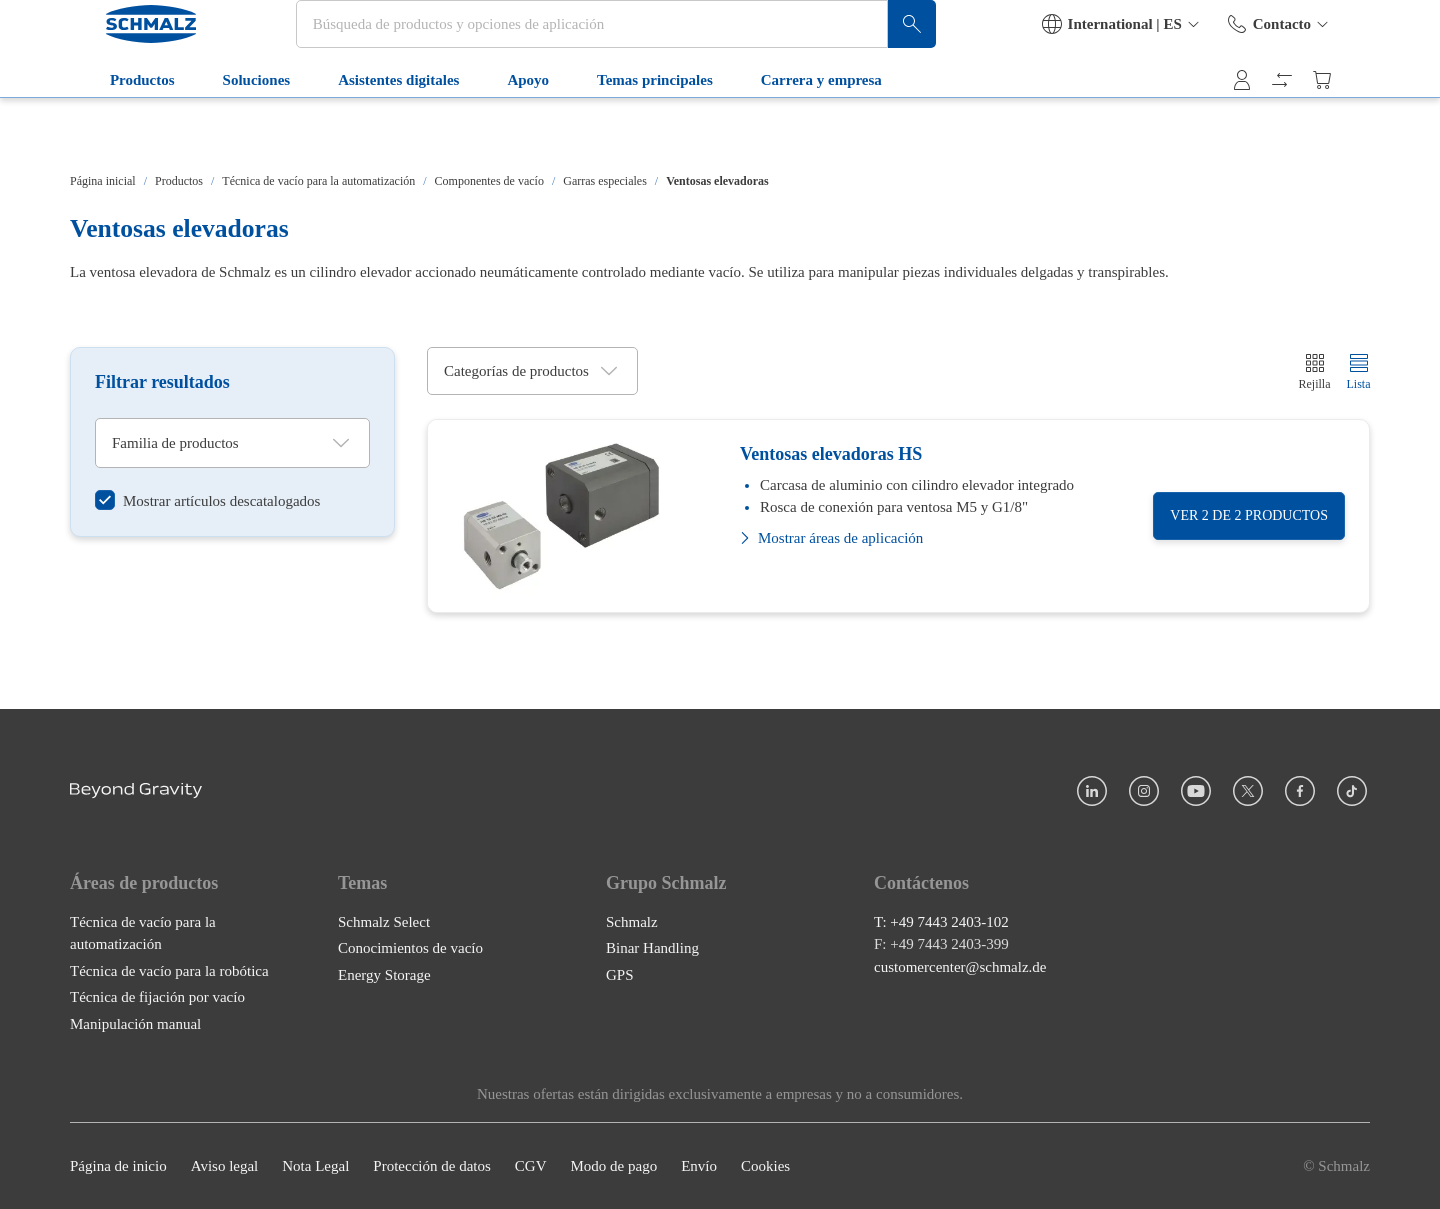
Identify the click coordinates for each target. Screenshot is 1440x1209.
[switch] (207, 501)
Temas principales (631, 128)
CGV (531, 1166)
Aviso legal (225, 1166)
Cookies (765, 1166)
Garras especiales (605, 181)
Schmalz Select (384, 922)
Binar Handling (652, 948)
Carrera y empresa (797, 128)
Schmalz (632, 922)
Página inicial (103, 181)
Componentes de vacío (489, 181)
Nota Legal (315, 1166)
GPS (620, 975)
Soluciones (233, 128)
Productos (118, 128)
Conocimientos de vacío (410, 948)
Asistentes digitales (374, 128)
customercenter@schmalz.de (960, 967)
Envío (699, 1166)
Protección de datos (431, 1166)
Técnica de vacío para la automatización (318, 181)
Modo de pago (613, 1166)
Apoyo (505, 128)
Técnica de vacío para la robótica (169, 971)
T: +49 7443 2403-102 (941, 922)
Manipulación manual (135, 1024)
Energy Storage (384, 975)
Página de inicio (118, 1166)
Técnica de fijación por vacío (157, 997)
